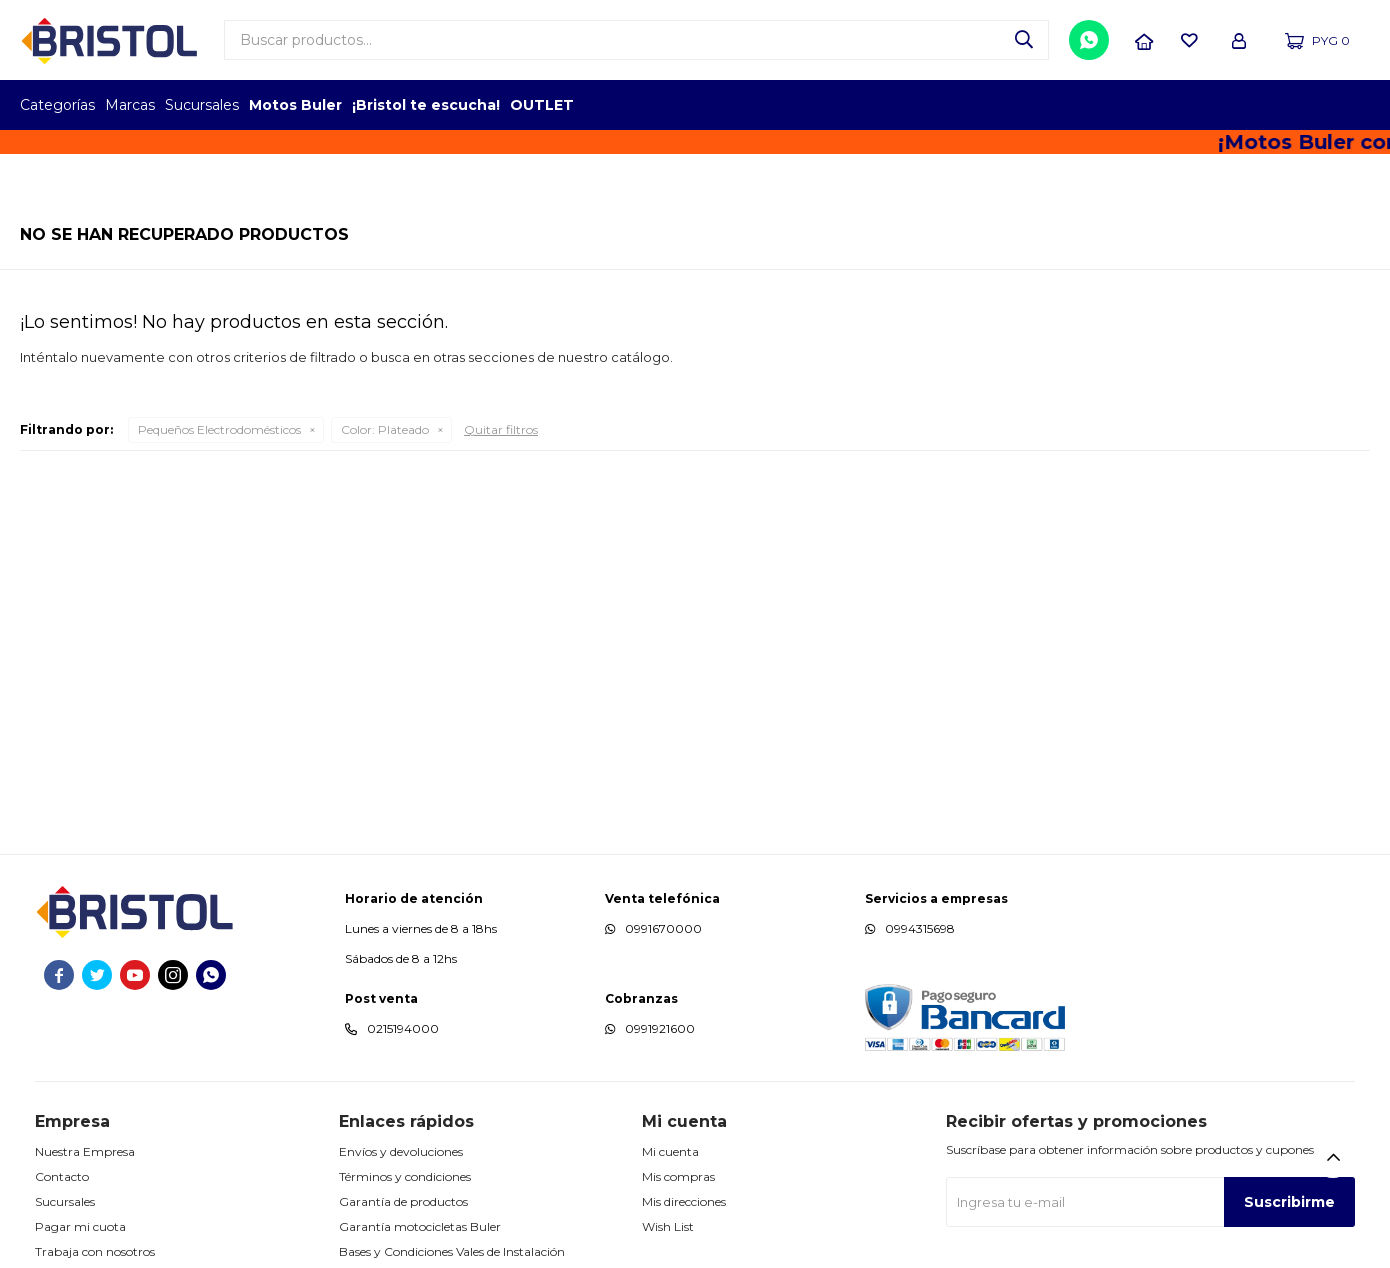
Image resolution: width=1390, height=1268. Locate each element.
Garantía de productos (403, 1201)
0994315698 (920, 928)
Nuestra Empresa (85, 1151)
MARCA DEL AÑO (1307, 105)
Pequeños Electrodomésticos (219, 429)
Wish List (668, 1226)
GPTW (1355, 105)
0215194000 (403, 1028)
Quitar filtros (501, 429)
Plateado (385, 429)
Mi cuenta (670, 1151)
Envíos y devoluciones (401, 1151)
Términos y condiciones (405, 1176)
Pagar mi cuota (80, 1226)
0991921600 (660, 1028)
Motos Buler (295, 105)
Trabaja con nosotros (95, 1251)
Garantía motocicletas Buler (420, 1226)
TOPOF (1142, 105)
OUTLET (542, 105)
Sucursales (202, 105)
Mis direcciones (684, 1201)
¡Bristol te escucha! (426, 105)
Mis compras (678, 1176)
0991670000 (663, 928)
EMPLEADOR (1197, 105)
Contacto (62, 1176)
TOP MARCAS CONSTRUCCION (1252, 105)
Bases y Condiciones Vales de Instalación (452, 1251)
